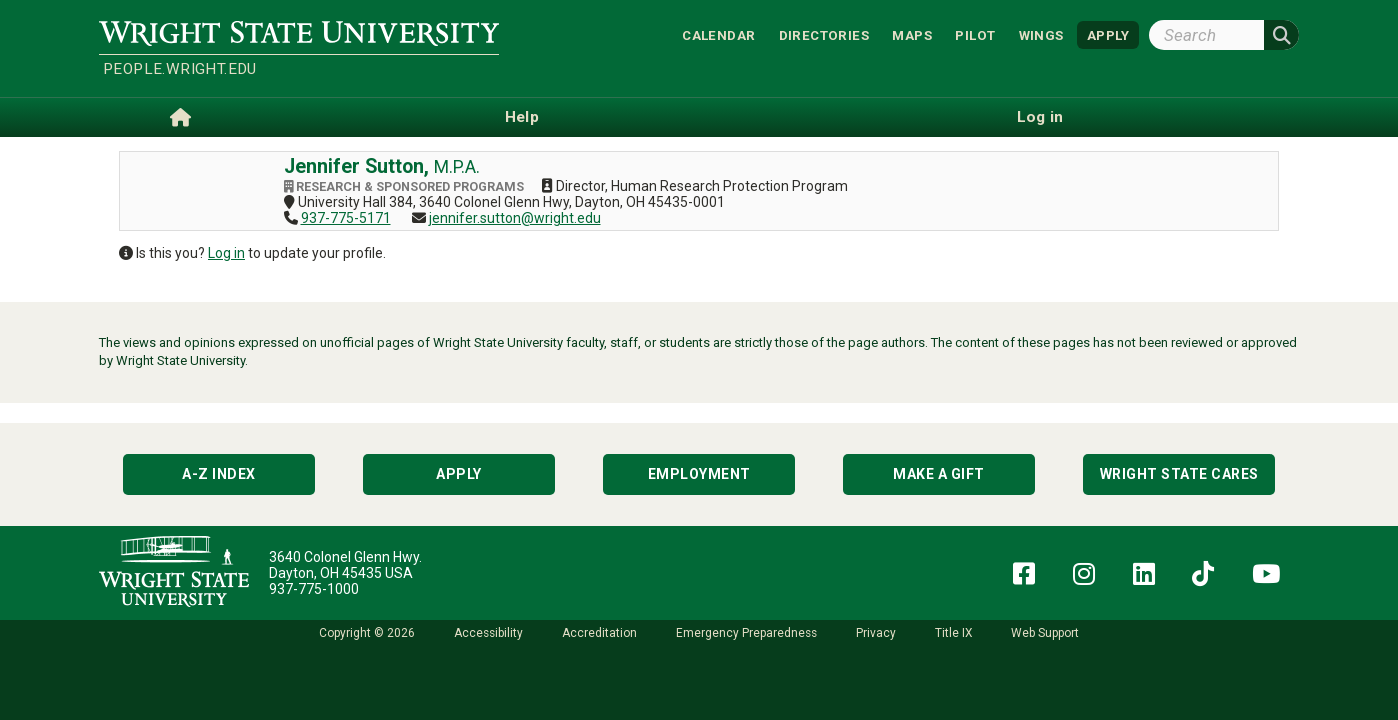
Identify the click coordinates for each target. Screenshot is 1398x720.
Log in (226, 253)
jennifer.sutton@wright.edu (515, 218)
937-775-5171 (346, 218)
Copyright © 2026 (367, 633)
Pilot (975, 34)
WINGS (1041, 34)
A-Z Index (219, 474)
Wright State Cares (1179, 474)
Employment (699, 474)
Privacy (876, 633)
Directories (824, 34)
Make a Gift (939, 474)
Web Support (1045, 633)
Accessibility (488, 633)
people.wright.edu (180, 69)
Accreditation (599, 633)
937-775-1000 (314, 589)
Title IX (953, 633)
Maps (912, 34)
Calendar (718, 34)
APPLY (1108, 34)
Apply (459, 474)
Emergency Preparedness (746, 633)
